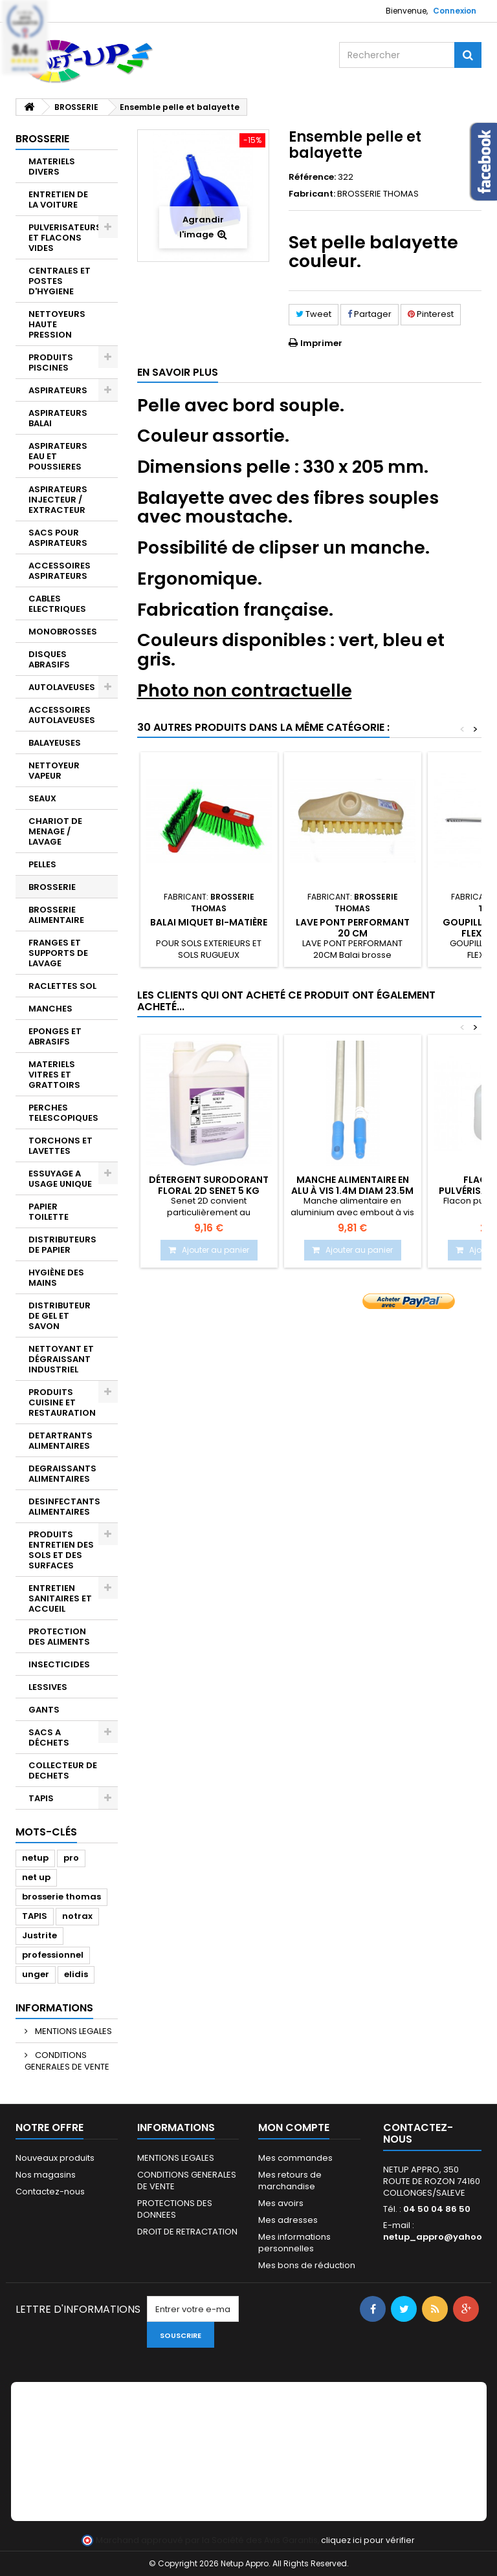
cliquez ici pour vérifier (368, 2540)
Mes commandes (295, 2158)
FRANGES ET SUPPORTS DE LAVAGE (58, 952)
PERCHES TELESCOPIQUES (63, 1112)
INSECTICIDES (59, 1664)
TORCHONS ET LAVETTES (60, 1145)
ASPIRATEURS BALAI (57, 418)
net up (36, 1877)
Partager (370, 314)
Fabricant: (312, 194)
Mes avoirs (281, 2203)
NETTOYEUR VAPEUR (54, 770)
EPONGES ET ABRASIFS (55, 1036)
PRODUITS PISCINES (50, 362)
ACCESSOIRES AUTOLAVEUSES (61, 715)
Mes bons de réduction (306, 2265)
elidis (76, 1974)
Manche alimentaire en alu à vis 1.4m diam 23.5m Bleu (352, 1190)
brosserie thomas (61, 1896)
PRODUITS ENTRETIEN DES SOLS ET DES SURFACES (61, 1550)
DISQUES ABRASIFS (49, 659)
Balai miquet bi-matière (208, 922)
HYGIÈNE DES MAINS (56, 1277)
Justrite (39, 1935)
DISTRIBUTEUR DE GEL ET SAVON (59, 1315)
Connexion (454, 10)
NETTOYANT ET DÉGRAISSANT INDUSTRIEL (61, 1359)
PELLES (42, 864)
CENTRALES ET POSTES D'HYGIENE (59, 281)
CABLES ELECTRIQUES (57, 603)
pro (71, 1858)
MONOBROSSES (62, 631)
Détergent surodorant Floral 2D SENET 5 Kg (209, 1184)
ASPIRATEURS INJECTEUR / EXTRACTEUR (57, 499)
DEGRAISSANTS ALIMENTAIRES (62, 1473)
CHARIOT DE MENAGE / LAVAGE (55, 831)
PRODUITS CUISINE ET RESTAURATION (62, 1402)
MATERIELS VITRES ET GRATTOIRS (54, 1074)
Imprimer (321, 343)
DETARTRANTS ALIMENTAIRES (60, 1440)
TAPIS (41, 1798)
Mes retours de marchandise (290, 2180)
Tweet (313, 314)
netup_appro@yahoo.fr (437, 2237)
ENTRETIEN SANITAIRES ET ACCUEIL (60, 1598)
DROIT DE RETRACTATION (187, 2231)
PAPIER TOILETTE (48, 1211)
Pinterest (431, 314)
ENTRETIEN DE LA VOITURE (58, 199)
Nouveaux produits (55, 2158)
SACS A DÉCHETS (48, 1737)
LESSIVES (47, 1687)
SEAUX (42, 798)
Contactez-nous (50, 2191)
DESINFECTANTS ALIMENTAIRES (64, 1506)
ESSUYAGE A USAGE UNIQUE (60, 1178)
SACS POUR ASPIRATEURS (57, 537)
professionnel (52, 1955)
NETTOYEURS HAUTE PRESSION (56, 324)
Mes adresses (288, 2220)
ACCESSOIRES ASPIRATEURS (59, 570)
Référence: (312, 177)
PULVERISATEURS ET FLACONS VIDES (65, 237)
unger (35, 1974)
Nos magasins (46, 2175)
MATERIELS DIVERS (51, 166)
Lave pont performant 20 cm (353, 927)
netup (35, 1858)
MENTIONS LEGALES (72, 2031)
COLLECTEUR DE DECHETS (62, 1770)
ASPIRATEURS (57, 390)
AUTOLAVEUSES (61, 687)
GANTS (44, 1710)
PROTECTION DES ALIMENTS (59, 1636)
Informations (54, 2007)
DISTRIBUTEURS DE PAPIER (62, 1244)
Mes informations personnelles (294, 2243)
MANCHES (50, 1008)
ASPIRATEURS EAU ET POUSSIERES (57, 456)
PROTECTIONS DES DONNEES (174, 2209)
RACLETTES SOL (62, 986)
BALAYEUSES (54, 743)
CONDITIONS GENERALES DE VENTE (67, 2061)
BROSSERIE (52, 887)
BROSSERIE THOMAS (378, 194)
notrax (77, 1916)
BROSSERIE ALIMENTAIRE (56, 915)
